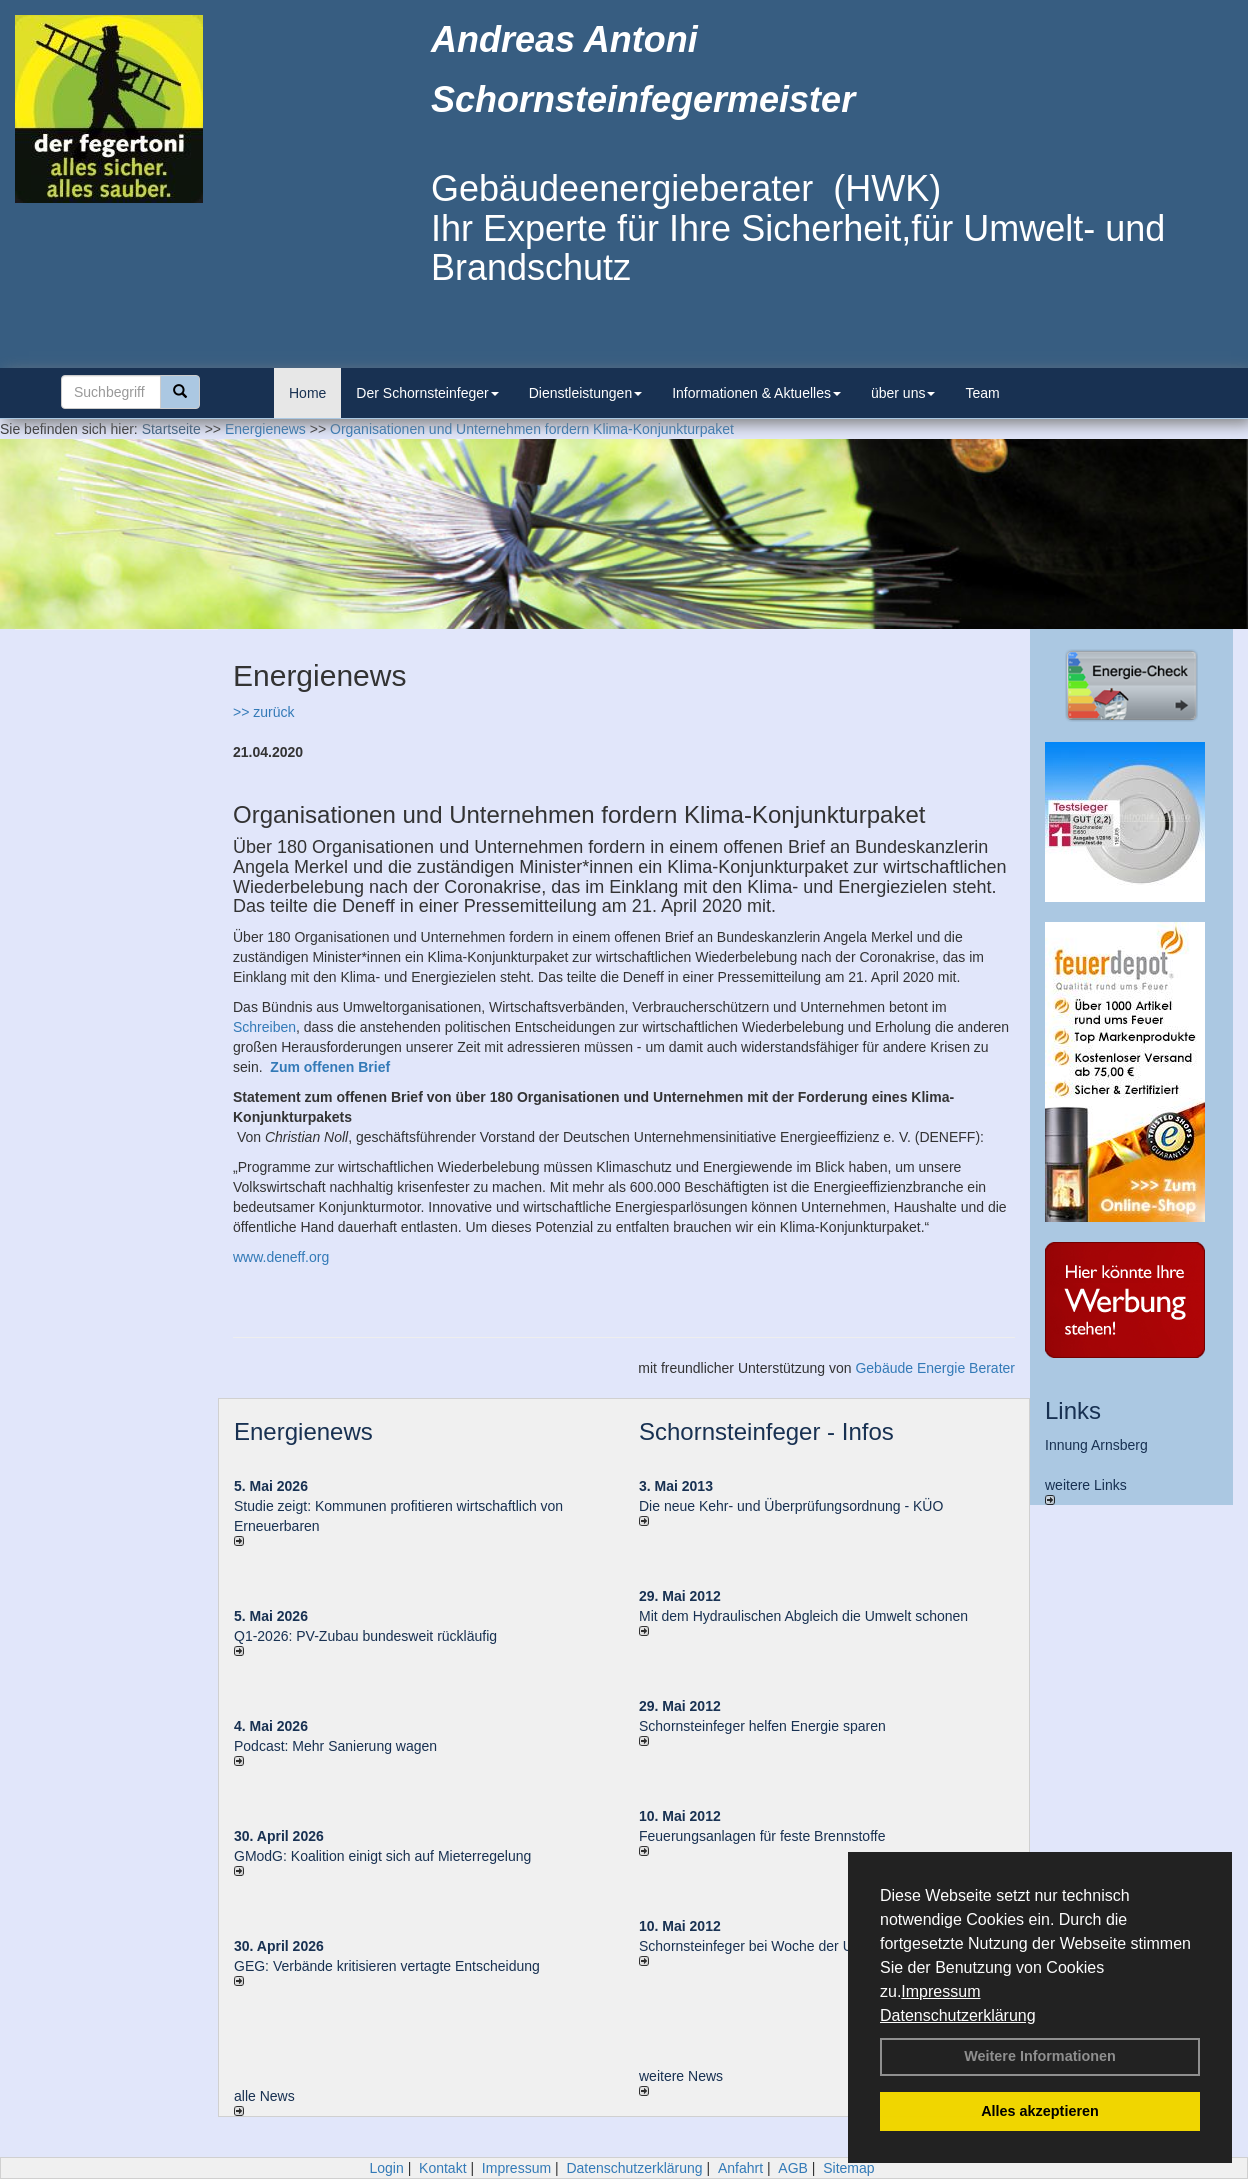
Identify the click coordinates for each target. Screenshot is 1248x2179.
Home (307, 393)
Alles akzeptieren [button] (1040, 2111)
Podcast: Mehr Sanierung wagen (335, 1746)
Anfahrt (740, 2168)
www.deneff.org (281, 1257)
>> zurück (263, 712)
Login (386, 2168)
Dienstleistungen (586, 393)
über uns (903, 393)
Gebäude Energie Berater (935, 1368)
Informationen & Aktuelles (756, 393)
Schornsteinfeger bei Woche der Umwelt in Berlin (791, 1946)
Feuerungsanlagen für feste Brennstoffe (762, 1836)
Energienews (303, 1431)
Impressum (940, 1991)
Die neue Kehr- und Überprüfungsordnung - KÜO (791, 1506)
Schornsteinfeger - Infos (766, 1431)
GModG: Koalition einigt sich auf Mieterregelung (382, 1856)
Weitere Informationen (1040, 2056)
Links (1073, 1410)
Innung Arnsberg (1096, 1445)
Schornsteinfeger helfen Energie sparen (762, 1726)
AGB (793, 2168)
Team (982, 393)
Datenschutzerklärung (958, 2015)
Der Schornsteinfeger (427, 393)
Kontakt (442, 2168)
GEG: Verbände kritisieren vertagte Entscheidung (387, 1966)
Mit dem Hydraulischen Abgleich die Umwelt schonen (803, 1616)
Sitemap (848, 2168)
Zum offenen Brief (330, 1067)
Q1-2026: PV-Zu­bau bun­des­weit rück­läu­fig (365, 1636)
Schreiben (264, 1027)
